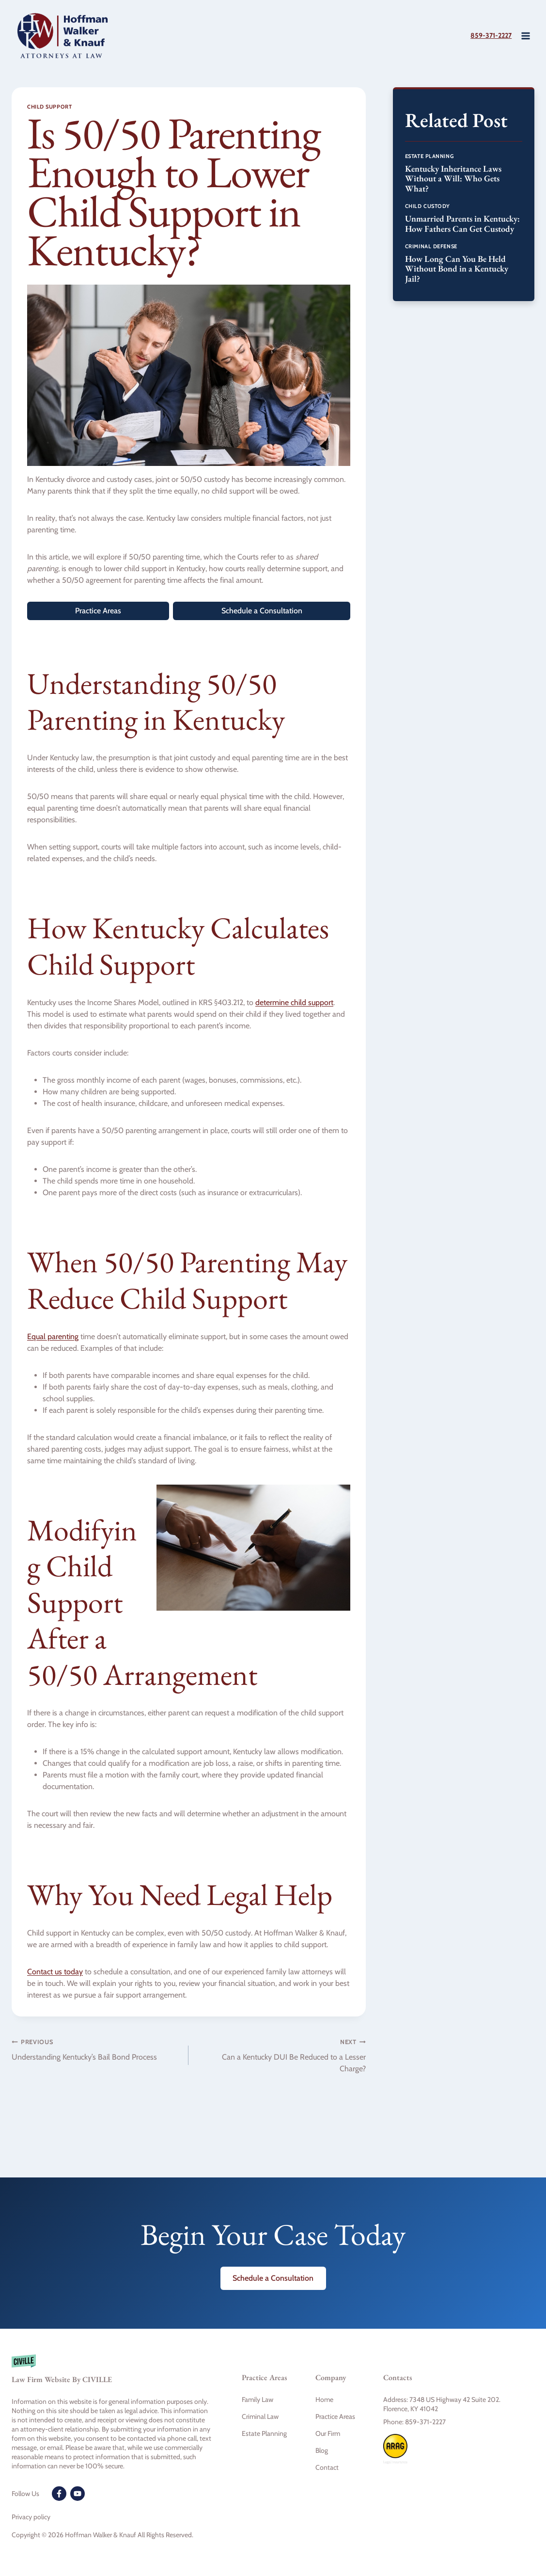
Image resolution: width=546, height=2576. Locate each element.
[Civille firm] (112, 2374)
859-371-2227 (487, 35)
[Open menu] (525, 35)
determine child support (294, 1002)
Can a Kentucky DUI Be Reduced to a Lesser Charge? (280, 2054)
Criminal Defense (431, 246)
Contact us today (55, 1971)
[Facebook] (59, 2493)
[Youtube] (77, 2493)
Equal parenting (52, 1336)
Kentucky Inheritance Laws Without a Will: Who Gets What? (453, 178)
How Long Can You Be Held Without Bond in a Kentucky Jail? (456, 268)
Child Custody (427, 206)
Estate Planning (429, 156)
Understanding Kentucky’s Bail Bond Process (96, 2049)
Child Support (49, 106)
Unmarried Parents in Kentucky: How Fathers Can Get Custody (462, 223)
